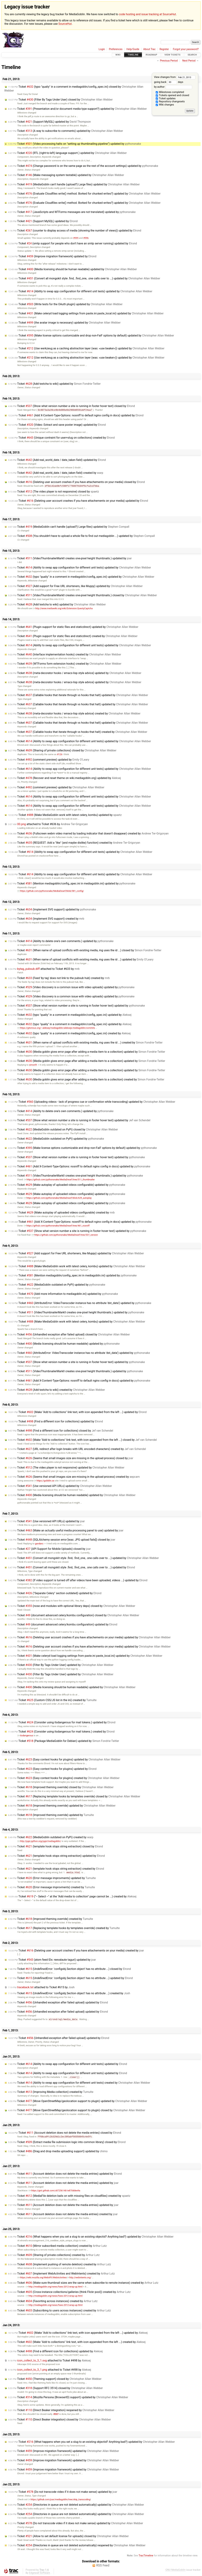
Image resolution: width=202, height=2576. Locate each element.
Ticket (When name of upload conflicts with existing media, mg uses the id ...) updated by (80, 959)
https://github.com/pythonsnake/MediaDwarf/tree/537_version (65, 1234)
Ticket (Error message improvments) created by (51, 1887)
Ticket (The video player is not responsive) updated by (66, 1467)
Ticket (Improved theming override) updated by (62, 1805)
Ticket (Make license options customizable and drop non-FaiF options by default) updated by (91, 335)
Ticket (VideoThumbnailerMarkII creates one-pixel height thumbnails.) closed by (82, 595)
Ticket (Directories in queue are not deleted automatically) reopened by (76, 2545)
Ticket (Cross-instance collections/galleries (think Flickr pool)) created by (69, 2292)
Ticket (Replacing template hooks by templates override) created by (64, 1928)
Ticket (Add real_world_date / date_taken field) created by (55, 472)
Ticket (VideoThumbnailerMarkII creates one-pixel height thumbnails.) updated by (70, 558)
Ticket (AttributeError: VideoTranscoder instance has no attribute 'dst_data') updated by (79, 1303)
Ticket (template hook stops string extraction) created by (56, 1868)
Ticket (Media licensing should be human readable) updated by (72, 269)
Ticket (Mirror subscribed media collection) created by (57, 2245)
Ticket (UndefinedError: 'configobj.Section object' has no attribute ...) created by (69, 1993)
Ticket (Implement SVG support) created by (46, 918)
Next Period (189, 60)
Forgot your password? (186, 49)
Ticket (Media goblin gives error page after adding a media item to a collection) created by (86, 1079)
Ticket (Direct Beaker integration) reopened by (61, 2410)
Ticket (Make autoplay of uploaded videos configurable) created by (61, 1212)
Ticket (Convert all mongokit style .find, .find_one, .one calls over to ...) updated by (84, 278)
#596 (85, 238)
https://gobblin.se (44, 1480)
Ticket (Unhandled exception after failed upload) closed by (69, 1334)
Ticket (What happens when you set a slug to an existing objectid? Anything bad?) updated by (91, 2236)
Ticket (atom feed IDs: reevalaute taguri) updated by (52, 1959)
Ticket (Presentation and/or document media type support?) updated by (77, 108)
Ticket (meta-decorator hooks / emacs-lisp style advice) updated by (74, 673)
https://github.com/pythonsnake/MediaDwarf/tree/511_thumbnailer (59, 1179)
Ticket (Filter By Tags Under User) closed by (60, 99)
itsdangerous (25, 1735)
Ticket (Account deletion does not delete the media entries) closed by (64, 2132)
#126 (59, 754)
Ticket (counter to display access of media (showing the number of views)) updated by (74, 230)
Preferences (115, 49)
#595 (75, 238)
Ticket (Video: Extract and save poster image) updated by (57, 424)
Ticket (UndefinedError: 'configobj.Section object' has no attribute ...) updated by (70, 1978)
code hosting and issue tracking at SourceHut (147, 14)
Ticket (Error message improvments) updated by (52, 1878)
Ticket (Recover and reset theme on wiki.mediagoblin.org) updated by (64, 778)
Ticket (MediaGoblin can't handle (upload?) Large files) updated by (74, 184)
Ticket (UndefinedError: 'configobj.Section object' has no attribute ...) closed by (69, 1969)
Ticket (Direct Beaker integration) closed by (59, 2419)
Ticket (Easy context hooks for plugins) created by (64, 1778)
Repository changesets (170, 101)
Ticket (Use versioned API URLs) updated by (60, 1486)
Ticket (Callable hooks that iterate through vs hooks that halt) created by (77, 732)
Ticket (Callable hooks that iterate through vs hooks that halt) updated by (78, 695)
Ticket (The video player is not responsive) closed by (53, 491)
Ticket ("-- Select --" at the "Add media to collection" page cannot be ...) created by (72, 1896)
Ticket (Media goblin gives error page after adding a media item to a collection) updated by (86, 1051)
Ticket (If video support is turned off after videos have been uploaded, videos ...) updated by (77, 1580)
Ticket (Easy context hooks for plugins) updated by (64, 1759)
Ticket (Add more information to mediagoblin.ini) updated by (63, 1294)
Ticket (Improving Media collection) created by (50, 2092)
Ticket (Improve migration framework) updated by (52, 256)
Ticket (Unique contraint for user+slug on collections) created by (61, 437)
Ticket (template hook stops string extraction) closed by (55, 1846)
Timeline (133, 55)
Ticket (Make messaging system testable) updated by (66, 175)
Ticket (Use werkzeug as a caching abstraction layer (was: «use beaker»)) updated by (86, 348)
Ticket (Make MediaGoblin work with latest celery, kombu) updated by (65, 815)
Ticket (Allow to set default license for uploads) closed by (68, 2536)
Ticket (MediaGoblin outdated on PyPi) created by (50, 1837)
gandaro (39, 1543)
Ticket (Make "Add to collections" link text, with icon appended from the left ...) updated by (77, 1412)
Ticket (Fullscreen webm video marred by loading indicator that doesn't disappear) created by (88, 833)
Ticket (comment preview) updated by (48, 759)
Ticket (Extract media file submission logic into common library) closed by (66, 2142)
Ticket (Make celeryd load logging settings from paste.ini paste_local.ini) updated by (86, 313)
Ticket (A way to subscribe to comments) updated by (65, 131)
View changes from (174, 77)
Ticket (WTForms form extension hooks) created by (64, 663)
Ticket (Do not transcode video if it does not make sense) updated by (62, 2491)
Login (102, 49)
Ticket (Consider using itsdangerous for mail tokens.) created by (61, 1731)
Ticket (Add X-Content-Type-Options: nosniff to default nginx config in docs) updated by (76, 415)
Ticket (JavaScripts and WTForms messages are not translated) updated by (72, 212)
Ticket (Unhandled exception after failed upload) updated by (58, 2002)
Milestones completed (170, 92)
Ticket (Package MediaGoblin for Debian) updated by (63, 1741)
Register (164, 49)
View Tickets (172, 55)
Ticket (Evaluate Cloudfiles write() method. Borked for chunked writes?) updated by (84, 193)
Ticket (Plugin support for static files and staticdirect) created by (72, 636)
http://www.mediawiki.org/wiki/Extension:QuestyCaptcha (63, 608)
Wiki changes (165, 104)
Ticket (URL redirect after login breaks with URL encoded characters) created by (77, 1449)
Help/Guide (133, 49)
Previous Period (169, 60)
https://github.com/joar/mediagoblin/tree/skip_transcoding (59, 2499)
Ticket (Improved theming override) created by (50, 1919)
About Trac (149, 49)
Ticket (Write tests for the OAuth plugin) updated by (65, 304)
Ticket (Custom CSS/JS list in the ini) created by (52, 1700)
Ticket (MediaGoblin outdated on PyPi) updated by (56, 1138)
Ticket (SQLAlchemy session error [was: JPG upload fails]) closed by (61, 1539)
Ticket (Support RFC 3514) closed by (55, 2388)
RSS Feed (102, 2565)
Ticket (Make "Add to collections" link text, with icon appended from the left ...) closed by (82, 1439)
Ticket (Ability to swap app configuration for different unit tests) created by (79, 2082)
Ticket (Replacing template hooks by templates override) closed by (74, 1796)
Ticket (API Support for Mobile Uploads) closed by (49, 1549)
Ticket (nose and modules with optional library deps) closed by (71, 1606)
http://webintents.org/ (79, 2277)
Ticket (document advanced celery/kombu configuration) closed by (73, 1615)
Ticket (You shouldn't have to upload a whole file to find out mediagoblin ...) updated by (81, 536)
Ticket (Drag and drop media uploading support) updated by (58, 2151)
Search (192, 55)
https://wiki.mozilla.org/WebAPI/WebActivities (41, 2277)
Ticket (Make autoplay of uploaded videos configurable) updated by (66, 1184)
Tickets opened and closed (172, 95)
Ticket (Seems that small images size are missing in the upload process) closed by (70, 1458)
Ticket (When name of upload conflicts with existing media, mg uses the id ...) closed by (84, 950)
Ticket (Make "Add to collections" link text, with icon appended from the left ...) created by (77, 2342)
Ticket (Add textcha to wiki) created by (56, 1389)
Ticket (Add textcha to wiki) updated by (54, 383)
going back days (168, 82)
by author (173, 86)
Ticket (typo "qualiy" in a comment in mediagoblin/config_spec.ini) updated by (81, 576)
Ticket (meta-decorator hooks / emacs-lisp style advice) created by (74, 713)
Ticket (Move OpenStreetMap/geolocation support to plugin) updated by (77, 2101)
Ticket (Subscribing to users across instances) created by (59, 2310)
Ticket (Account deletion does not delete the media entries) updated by (65, 2173)
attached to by (48, 824)
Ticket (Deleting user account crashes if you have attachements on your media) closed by (76, 482)
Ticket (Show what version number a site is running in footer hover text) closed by (71, 406)
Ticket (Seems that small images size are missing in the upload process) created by (74, 1476)
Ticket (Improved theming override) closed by (61, 1787)
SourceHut (65, 23)
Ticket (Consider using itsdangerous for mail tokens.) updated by (61, 1722)
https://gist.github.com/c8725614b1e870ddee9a (54, 2190)
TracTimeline (146, 2555)
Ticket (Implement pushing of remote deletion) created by (59, 2264)
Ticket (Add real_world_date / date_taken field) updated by (57, 460)
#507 (55, 2414)
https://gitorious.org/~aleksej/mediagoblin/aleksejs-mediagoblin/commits (56, 1028)
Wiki (118, 55)
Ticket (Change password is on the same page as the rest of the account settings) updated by (83, 166)
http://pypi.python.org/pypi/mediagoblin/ (39, 1841)
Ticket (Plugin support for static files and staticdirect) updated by (73, 627)
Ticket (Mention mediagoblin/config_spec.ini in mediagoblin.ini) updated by (71, 883)
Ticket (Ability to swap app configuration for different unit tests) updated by (80, 291)
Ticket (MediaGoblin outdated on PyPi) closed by (63, 1129)
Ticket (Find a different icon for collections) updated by (55, 1421)
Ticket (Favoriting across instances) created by (53, 2301)
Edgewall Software (39, 2572)
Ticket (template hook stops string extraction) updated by (56, 1855)
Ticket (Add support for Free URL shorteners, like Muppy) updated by (75, 586)
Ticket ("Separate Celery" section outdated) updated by (54, 1593)
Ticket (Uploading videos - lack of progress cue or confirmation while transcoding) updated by (91, 1101)
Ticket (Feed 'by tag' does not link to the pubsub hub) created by (59, 978)
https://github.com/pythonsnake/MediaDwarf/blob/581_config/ (50, 891)
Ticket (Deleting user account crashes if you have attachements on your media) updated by (78, 500)
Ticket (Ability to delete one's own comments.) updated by (60, 941)
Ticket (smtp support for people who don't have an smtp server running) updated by (72, 243)
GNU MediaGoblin (175, 2569)
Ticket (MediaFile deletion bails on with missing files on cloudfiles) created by (69, 2195)
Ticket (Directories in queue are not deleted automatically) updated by (76, 2504)
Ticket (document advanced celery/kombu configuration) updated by (62, 1624)
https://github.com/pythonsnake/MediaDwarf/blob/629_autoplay (58, 1198)
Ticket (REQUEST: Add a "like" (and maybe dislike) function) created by (74, 842)
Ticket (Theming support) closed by (54, 2379)
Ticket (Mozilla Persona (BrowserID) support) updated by (68, 2397)
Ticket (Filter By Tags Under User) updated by (60, 1665)
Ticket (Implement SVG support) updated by (52, 909)
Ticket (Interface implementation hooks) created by (64, 654)
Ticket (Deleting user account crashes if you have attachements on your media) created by (76, 1950)
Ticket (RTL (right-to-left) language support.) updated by (67, 153)
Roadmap (151, 55)
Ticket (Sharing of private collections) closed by (62, 750)
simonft (33, 1064)
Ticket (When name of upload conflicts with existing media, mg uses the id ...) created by (85, 1042)
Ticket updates (166, 98)
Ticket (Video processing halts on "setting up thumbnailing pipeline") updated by (74, 143)
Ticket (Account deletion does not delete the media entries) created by (63, 2214)
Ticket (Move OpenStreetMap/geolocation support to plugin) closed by (76, 2110)
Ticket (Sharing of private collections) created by (54, 2255)
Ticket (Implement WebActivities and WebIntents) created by (61, 2273)
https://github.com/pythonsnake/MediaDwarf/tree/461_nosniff (57, 1225)
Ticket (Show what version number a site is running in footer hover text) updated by (76, 1005)
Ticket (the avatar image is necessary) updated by (64, 322)
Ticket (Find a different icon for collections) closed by (60, 1430)
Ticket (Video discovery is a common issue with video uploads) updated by (71, 987)
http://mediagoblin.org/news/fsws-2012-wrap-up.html (54, 2286)
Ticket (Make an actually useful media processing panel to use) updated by (65, 1530)
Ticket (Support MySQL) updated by (49, 121)
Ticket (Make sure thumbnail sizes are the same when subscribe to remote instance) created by (83, 2282)
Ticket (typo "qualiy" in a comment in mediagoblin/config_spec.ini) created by (69, 1033)
